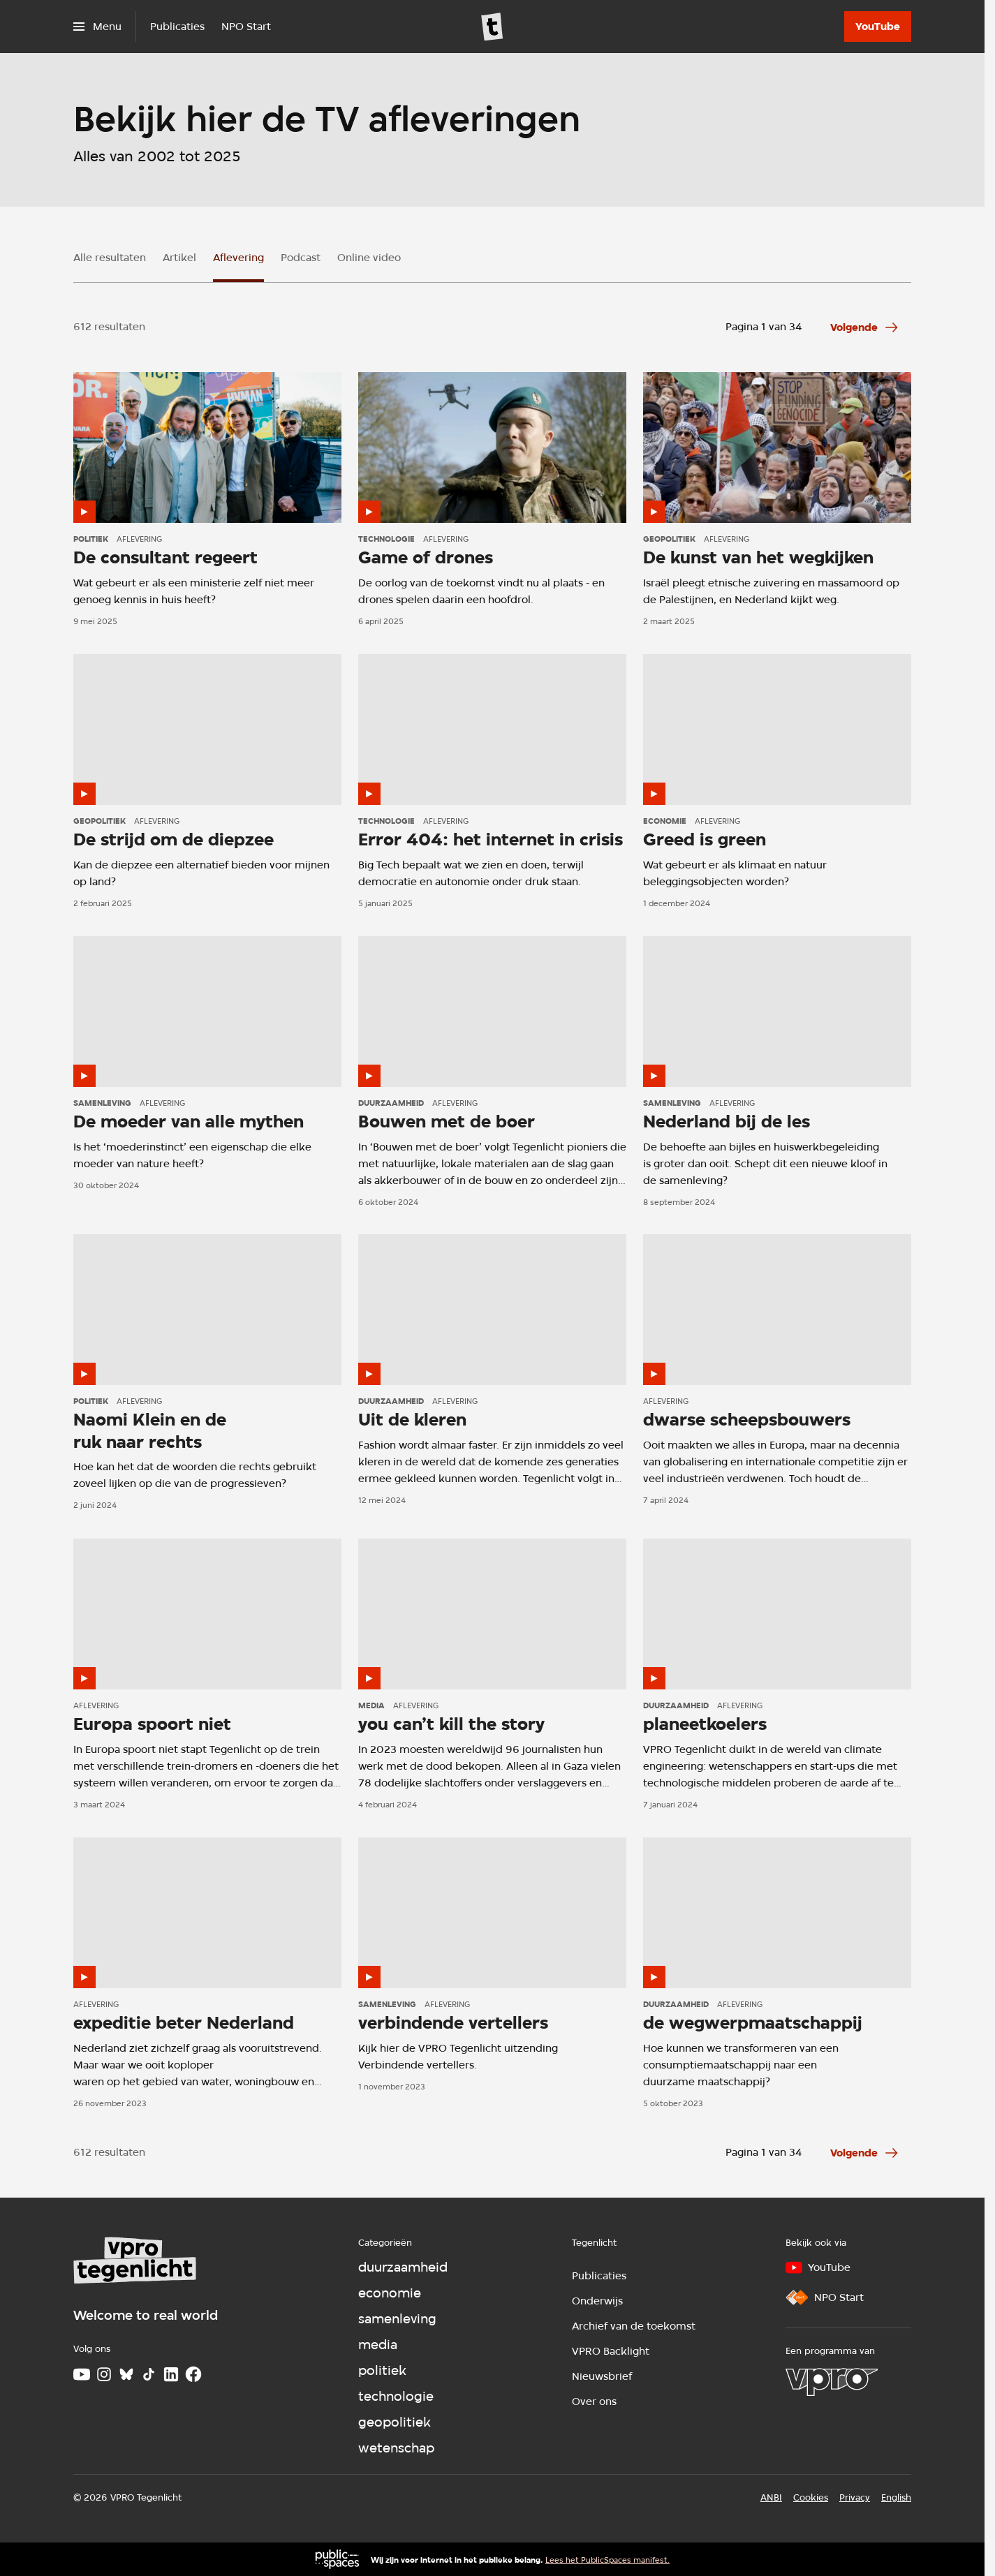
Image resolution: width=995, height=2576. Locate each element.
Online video (369, 257)
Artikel (179, 257)
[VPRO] (832, 2382)
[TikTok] (148, 2374)
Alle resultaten (109, 257)
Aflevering (238, 257)
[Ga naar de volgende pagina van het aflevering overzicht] (865, 327)
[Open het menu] (97, 26)
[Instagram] (104, 2374)
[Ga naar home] (492, 26)
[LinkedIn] (171, 2374)
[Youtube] (81, 2374)
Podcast (300, 257)
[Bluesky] (126, 2374)
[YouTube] (877, 26)
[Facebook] (193, 2374)
